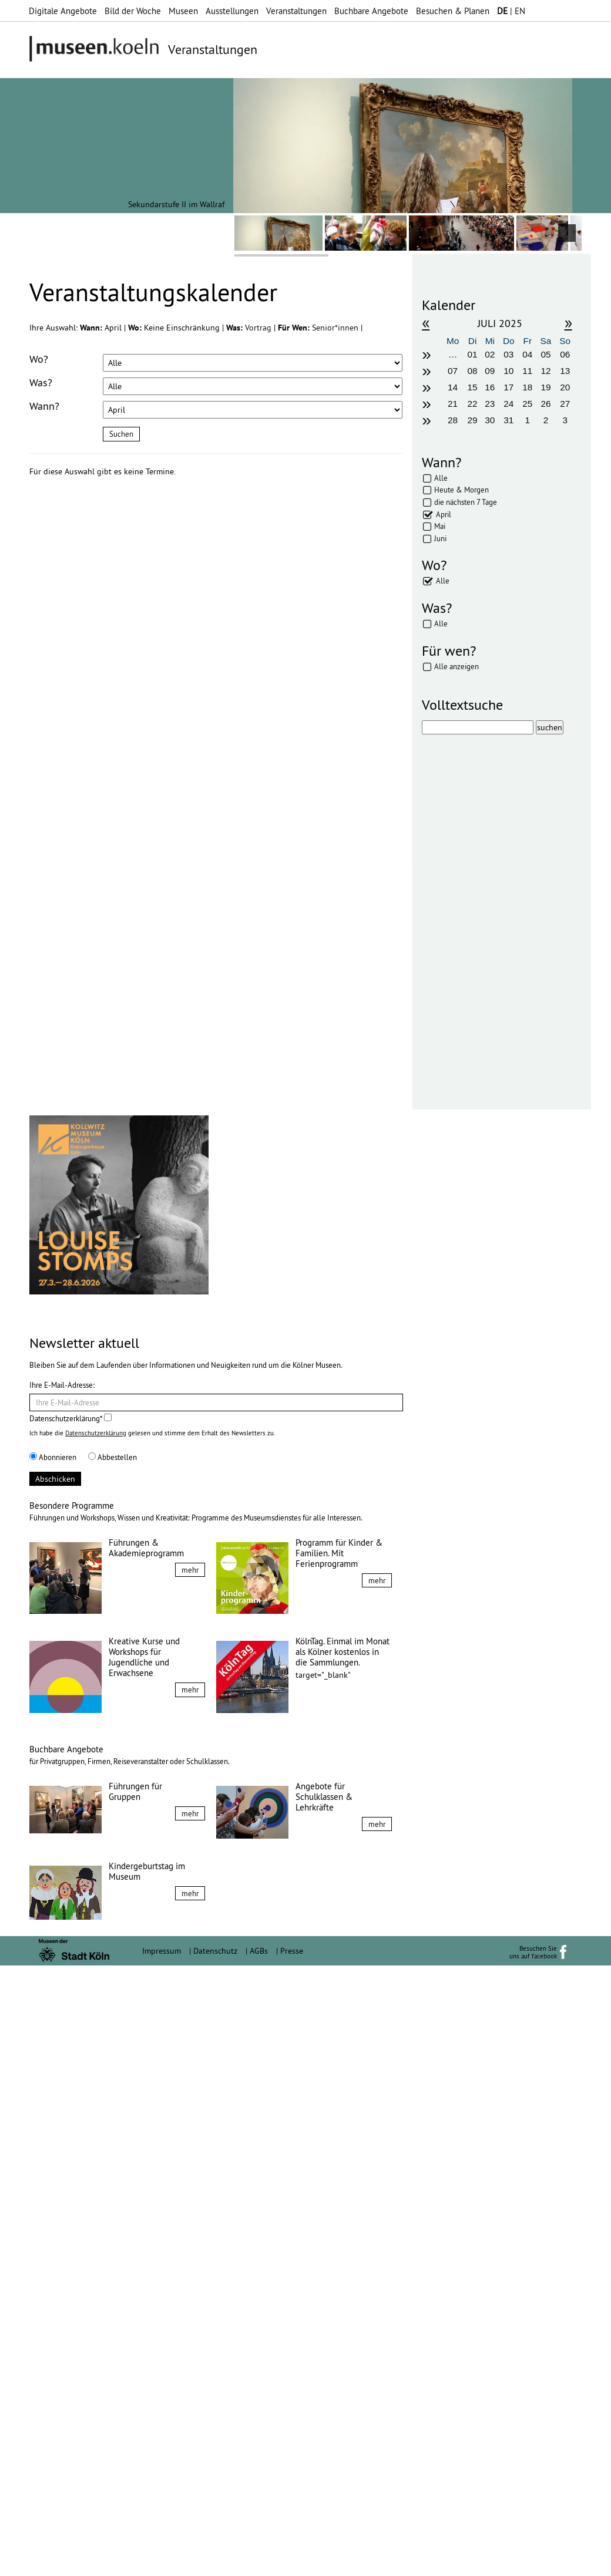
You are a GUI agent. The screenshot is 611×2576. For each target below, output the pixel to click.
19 (545, 387)
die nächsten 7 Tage (465, 502)
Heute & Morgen (461, 489)
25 (527, 404)
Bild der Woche (133, 10)
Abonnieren (52, 2067)
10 (508, 371)
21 (453, 404)
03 (508, 354)
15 (473, 387)
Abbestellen (112, 2067)
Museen (183, 10)
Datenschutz (215, 2561)
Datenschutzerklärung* (70, 2029)
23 (490, 404)
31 (508, 420)
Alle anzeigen (456, 666)
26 (545, 404)
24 (508, 404)
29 (473, 420)
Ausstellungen (232, 10)
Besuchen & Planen (452, 10)
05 (545, 354)
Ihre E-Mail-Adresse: (62, 1995)
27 (565, 404)
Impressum (161, 2561)
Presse (291, 2561)
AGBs (259, 2561)
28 (453, 420)
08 (473, 371)
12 (545, 371)
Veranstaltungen (296, 10)
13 (565, 371)
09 (490, 371)
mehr (190, 2180)
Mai (439, 526)
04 (527, 354)
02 (490, 354)
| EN (511, 10)
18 (527, 387)
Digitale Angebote (63, 10)
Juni (440, 538)
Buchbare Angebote (371, 10)
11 (527, 371)
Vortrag (259, 327)
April (443, 514)
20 (565, 387)
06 (565, 354)
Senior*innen (336, 327)
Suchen (121, 434)
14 (453, 387)
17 (508, 387)
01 (473, 354)
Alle (441, 478)
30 (490, 420)
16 (490, 387)
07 (453, 371)
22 (473, 404)
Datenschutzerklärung (95, 2043)
